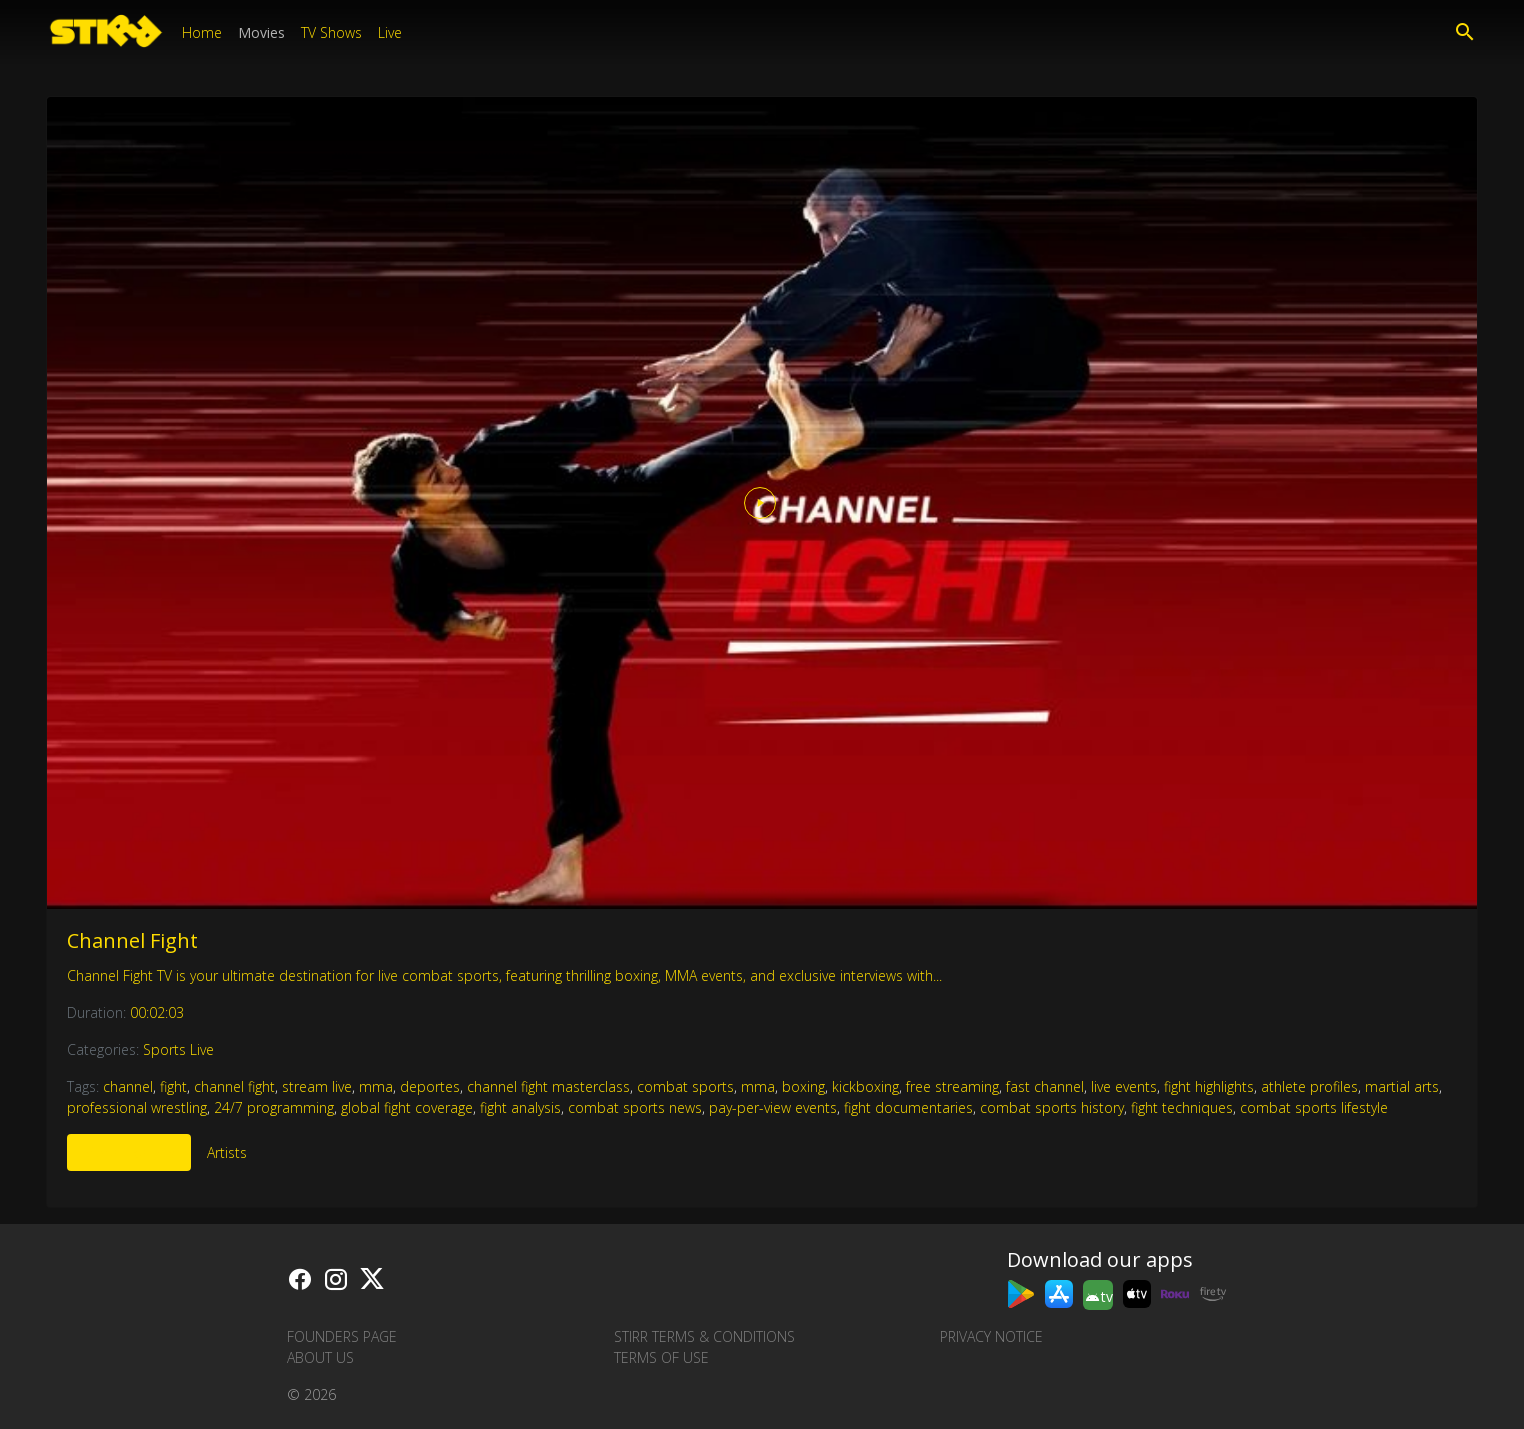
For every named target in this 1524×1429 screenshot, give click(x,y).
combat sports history (1052, 1107)
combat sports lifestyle (1314, 1107)
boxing (803, 1086)
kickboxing (865, 1086)
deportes (430, 1086)
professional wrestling (137, 1107)
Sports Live (178, 1049)
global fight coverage (407, 1107)
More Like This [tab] (129, 1152)
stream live (317, 1086)
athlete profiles (1309, 1086)
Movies (261, 32)
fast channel (1045, 1086)
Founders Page (342, 1336)
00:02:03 (157, 1012)
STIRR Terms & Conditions (704, 1336)
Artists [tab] (227, 1152)
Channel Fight (132, 940)
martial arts (1402, 1086)
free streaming (952, 1086)
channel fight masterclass (548, 1086)
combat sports (685, 1086)
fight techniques (1182, 1107)
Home (202, 32)
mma (376, 1086)
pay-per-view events (773, 1107)
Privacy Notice (991, 1336)
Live (390, 32)
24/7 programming (274, 1107)
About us (320, 1357)
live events (1124, 1086)
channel (128, 1086)
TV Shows (331, 32)
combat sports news (635, 1107)
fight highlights (1209, 1086)
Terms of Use (661, 1357)
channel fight (234, 1086)
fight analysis (520, 1107)
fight (173, 1086)
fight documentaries (908, 1107)
